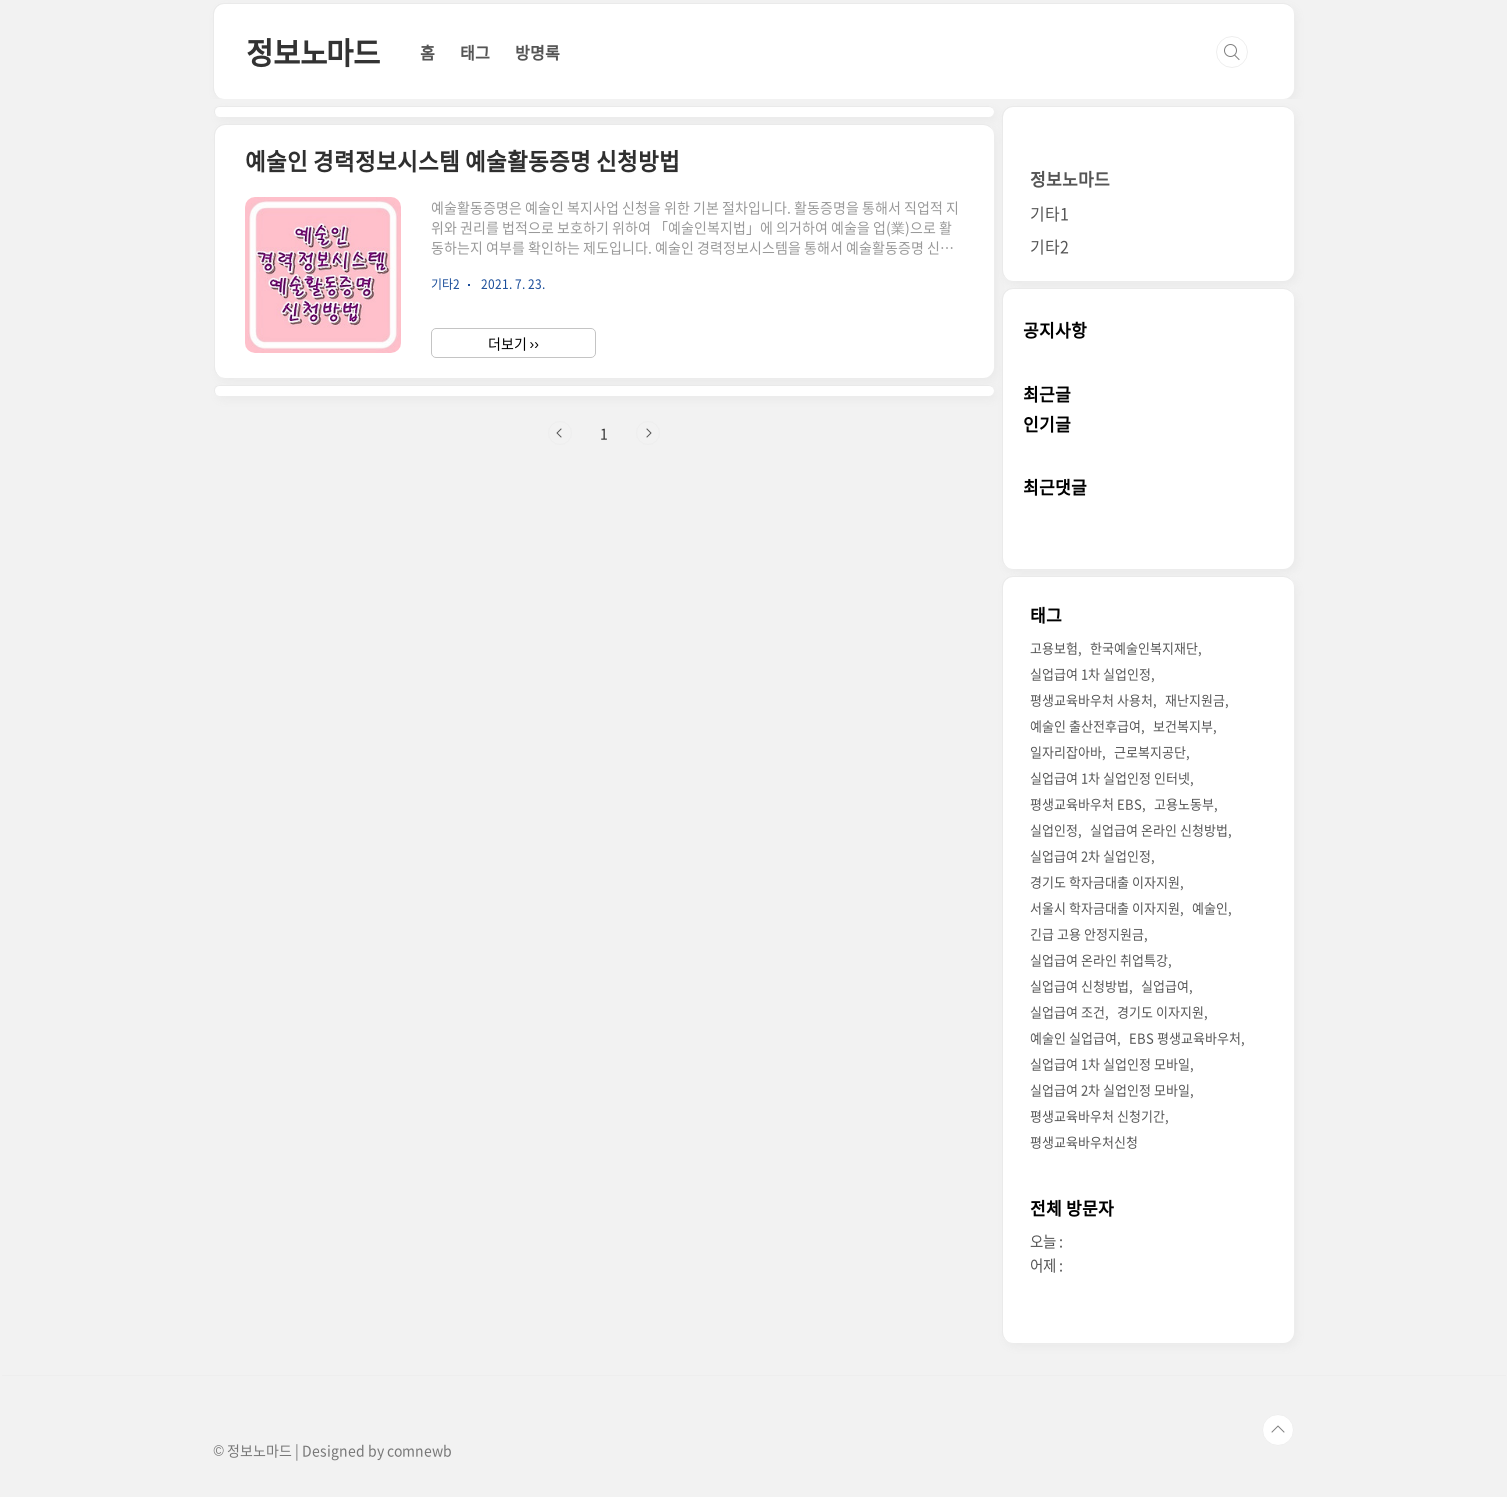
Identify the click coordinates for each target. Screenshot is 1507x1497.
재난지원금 (1195, 699)
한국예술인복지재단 (1144, 647)
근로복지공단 (1150, 751)
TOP (1278, 1430)
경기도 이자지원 (1160, 1011)
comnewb (419, 1450)
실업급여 (1165, 985)
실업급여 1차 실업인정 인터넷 (1110, 777)
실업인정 (1054, 829)
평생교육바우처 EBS (1086, 803)
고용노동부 (1184, 803)
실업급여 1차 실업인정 (1090, 673)
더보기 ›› (513, 343)
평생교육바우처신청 (1084, 1141)
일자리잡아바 (1066, 751)
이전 (560, 433)
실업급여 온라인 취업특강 (1099, 959)
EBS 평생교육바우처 (1185, 1037)
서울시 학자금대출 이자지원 (1105, 907)
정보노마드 (313, 51)
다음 (648, 433)
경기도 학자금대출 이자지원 (1105, 881)
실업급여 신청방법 (1079, 985)
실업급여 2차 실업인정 (1090, 855)
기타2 (1049, 246)
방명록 (537, 52)
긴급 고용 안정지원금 (1087, 933)
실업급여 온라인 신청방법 (1159, 829)
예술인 (1210, 907)
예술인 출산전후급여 (1085, 725)
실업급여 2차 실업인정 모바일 (1110, 1089)
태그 (475, 52)
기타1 (1049, 213)
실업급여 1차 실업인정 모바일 (1110, 1063)
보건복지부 (1183, 725)
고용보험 (1054, 647)
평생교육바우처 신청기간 (1097, 1115)
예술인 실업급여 (1073, 1037)
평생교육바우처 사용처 (1091, 699)
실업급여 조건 (1067, 1011)
